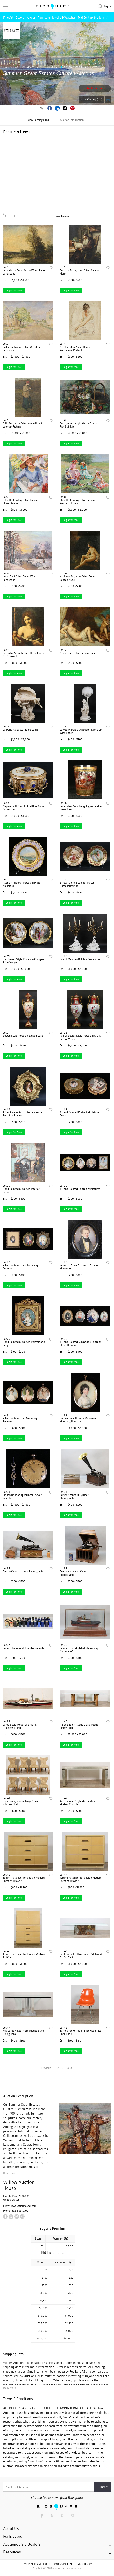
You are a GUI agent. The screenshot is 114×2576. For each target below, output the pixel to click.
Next (70, 2068)
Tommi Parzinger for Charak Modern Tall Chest (24, 1956)
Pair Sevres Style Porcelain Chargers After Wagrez (23, 961)
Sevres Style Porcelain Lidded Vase (23, 1035)
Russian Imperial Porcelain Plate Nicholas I (21, 884)
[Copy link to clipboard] (42, 108)
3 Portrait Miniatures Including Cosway (20, 1267)
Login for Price (14, 290)
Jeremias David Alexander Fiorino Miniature (79, 1267)
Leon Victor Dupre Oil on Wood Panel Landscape (24, 272)
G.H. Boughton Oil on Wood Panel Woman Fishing (22, 425)
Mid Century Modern (91, 17)
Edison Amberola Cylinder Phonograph (74, 1573)
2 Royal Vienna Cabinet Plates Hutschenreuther (77, 884)
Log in (107, 6)
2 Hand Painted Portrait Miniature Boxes (79, 1114)
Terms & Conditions (62, 2563)
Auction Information (72, 120)
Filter (14, 216)
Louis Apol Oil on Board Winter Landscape (20, 578)
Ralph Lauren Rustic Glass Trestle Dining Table (79, 1726)
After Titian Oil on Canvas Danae (78, 653)
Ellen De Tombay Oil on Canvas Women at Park (77, 502)
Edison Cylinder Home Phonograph (23, 1571)
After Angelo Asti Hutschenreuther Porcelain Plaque (23, 1114)
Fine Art (8, 17)
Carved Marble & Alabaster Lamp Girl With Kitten (81, 731)
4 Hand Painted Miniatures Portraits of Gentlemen (80, 1343)
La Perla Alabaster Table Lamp (20, 729)
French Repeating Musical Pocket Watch (22, 1496)
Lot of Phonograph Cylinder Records (23, 1648)
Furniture (44, 17)
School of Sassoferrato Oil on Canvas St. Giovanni (24, 655)
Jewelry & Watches (64, 17)
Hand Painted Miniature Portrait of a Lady (24, 1343)
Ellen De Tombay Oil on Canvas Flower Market (20, 502)
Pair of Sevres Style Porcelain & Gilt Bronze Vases (80, 1037)
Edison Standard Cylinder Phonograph (74, 1496)
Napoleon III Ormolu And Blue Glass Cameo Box (23, 808)
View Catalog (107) (91, 99)
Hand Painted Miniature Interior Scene (21, 1190)
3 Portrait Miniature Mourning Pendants (20, 1420)
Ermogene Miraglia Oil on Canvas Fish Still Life (79, 425)
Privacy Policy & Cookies (34, 2563)
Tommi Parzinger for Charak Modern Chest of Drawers (24, 1879)
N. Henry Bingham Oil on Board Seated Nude (77, 578)
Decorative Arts (25, 17)
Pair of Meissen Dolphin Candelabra (80, 959)
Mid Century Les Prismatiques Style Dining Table (23, 2032)
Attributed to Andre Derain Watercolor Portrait (75, 348)
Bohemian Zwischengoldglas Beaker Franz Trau (81, 808)
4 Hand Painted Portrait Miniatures (80, 1189)
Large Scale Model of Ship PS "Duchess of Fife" (20, 1726)
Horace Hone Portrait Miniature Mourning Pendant (78, 1420)
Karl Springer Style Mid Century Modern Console (77, 1803)
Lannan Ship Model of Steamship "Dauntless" (79, 1650)
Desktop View (85, 2563)
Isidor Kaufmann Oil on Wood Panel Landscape (23, 348)
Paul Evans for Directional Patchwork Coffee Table (81, 1956)
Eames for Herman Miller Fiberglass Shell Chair (80, 2032)
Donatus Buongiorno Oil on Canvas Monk (79, 272)
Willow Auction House (77, 67)
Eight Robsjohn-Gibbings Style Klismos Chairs (20, 1803)
